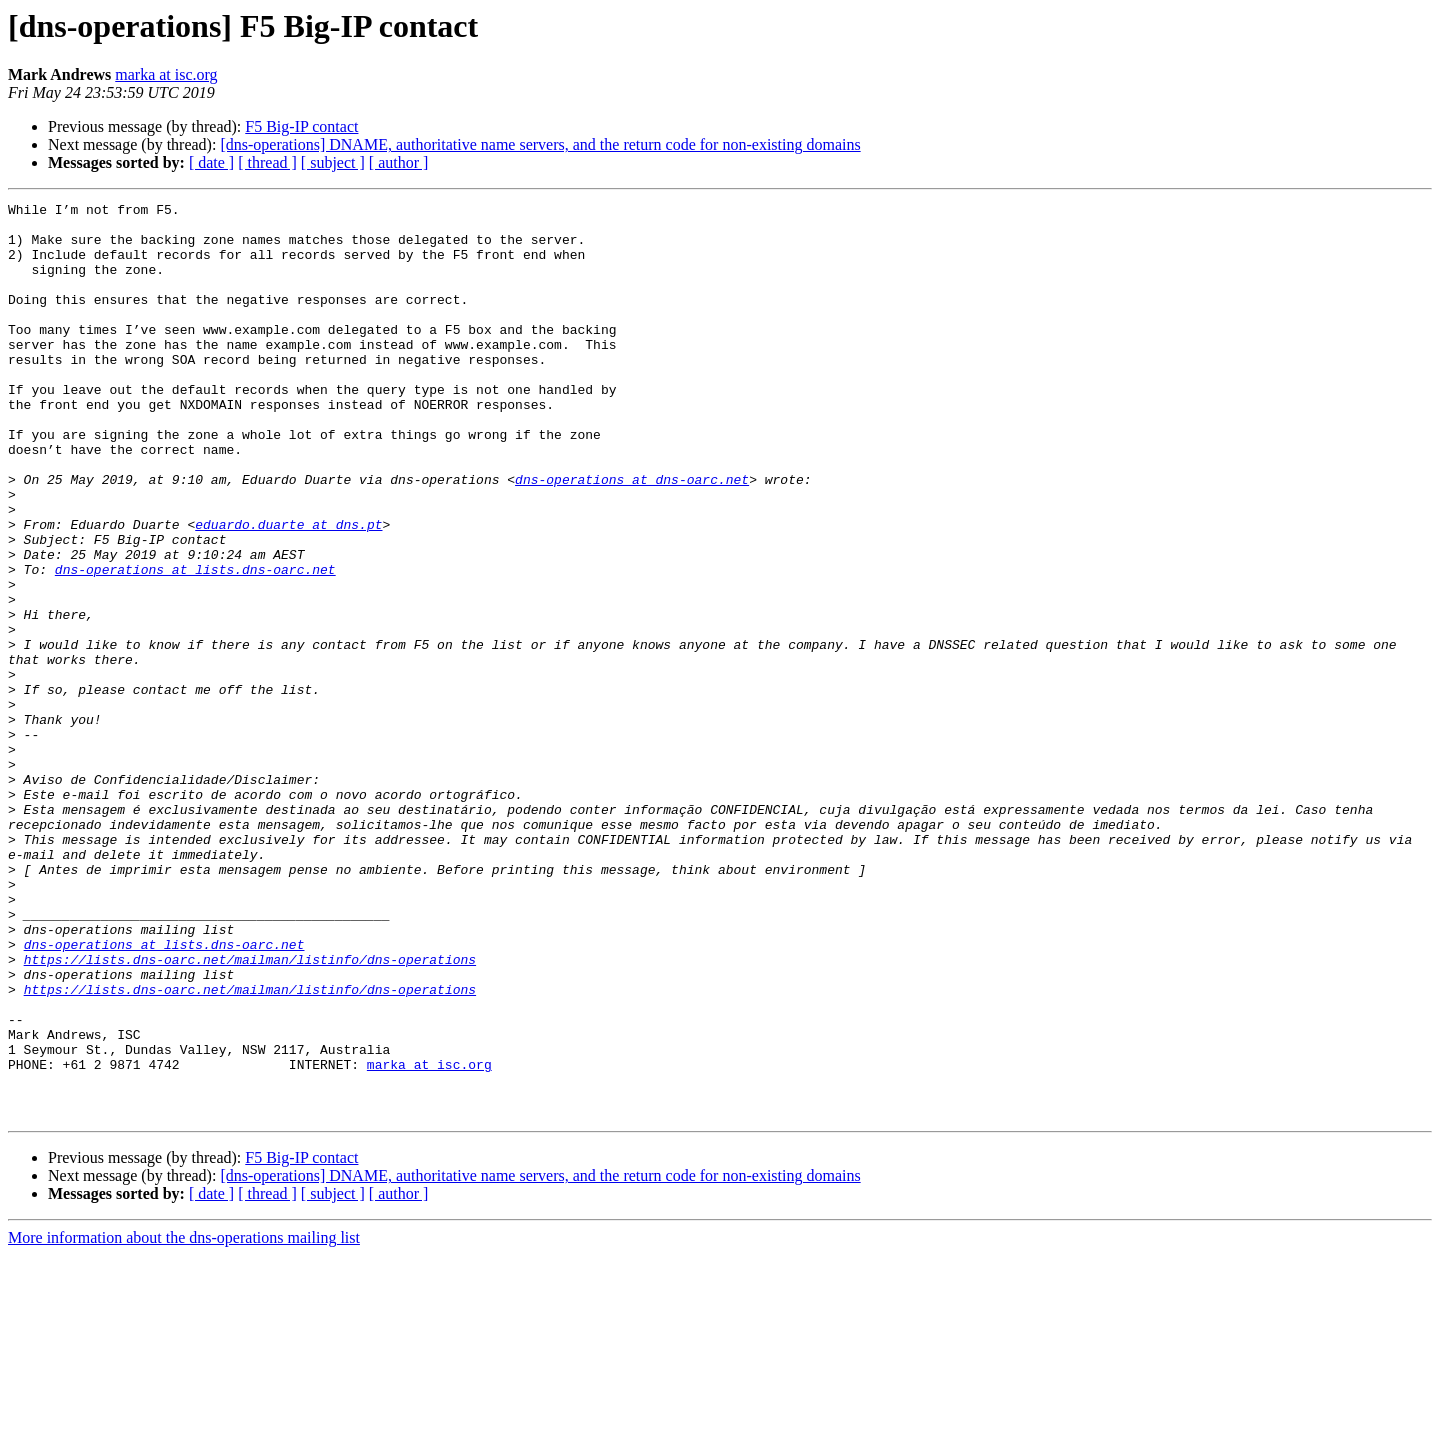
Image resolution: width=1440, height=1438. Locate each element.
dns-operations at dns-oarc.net (632, 536)
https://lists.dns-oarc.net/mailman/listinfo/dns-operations (250, 1112)
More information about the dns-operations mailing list (184, 1420)
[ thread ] (267, 162)
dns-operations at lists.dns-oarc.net (195, 644)
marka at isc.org (166, 74)
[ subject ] (333, 162)
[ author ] (399, 162)
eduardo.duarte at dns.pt (288, 590)
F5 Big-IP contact (301, 126)
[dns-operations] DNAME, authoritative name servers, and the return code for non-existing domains (540, 144)
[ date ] (211, 162)
